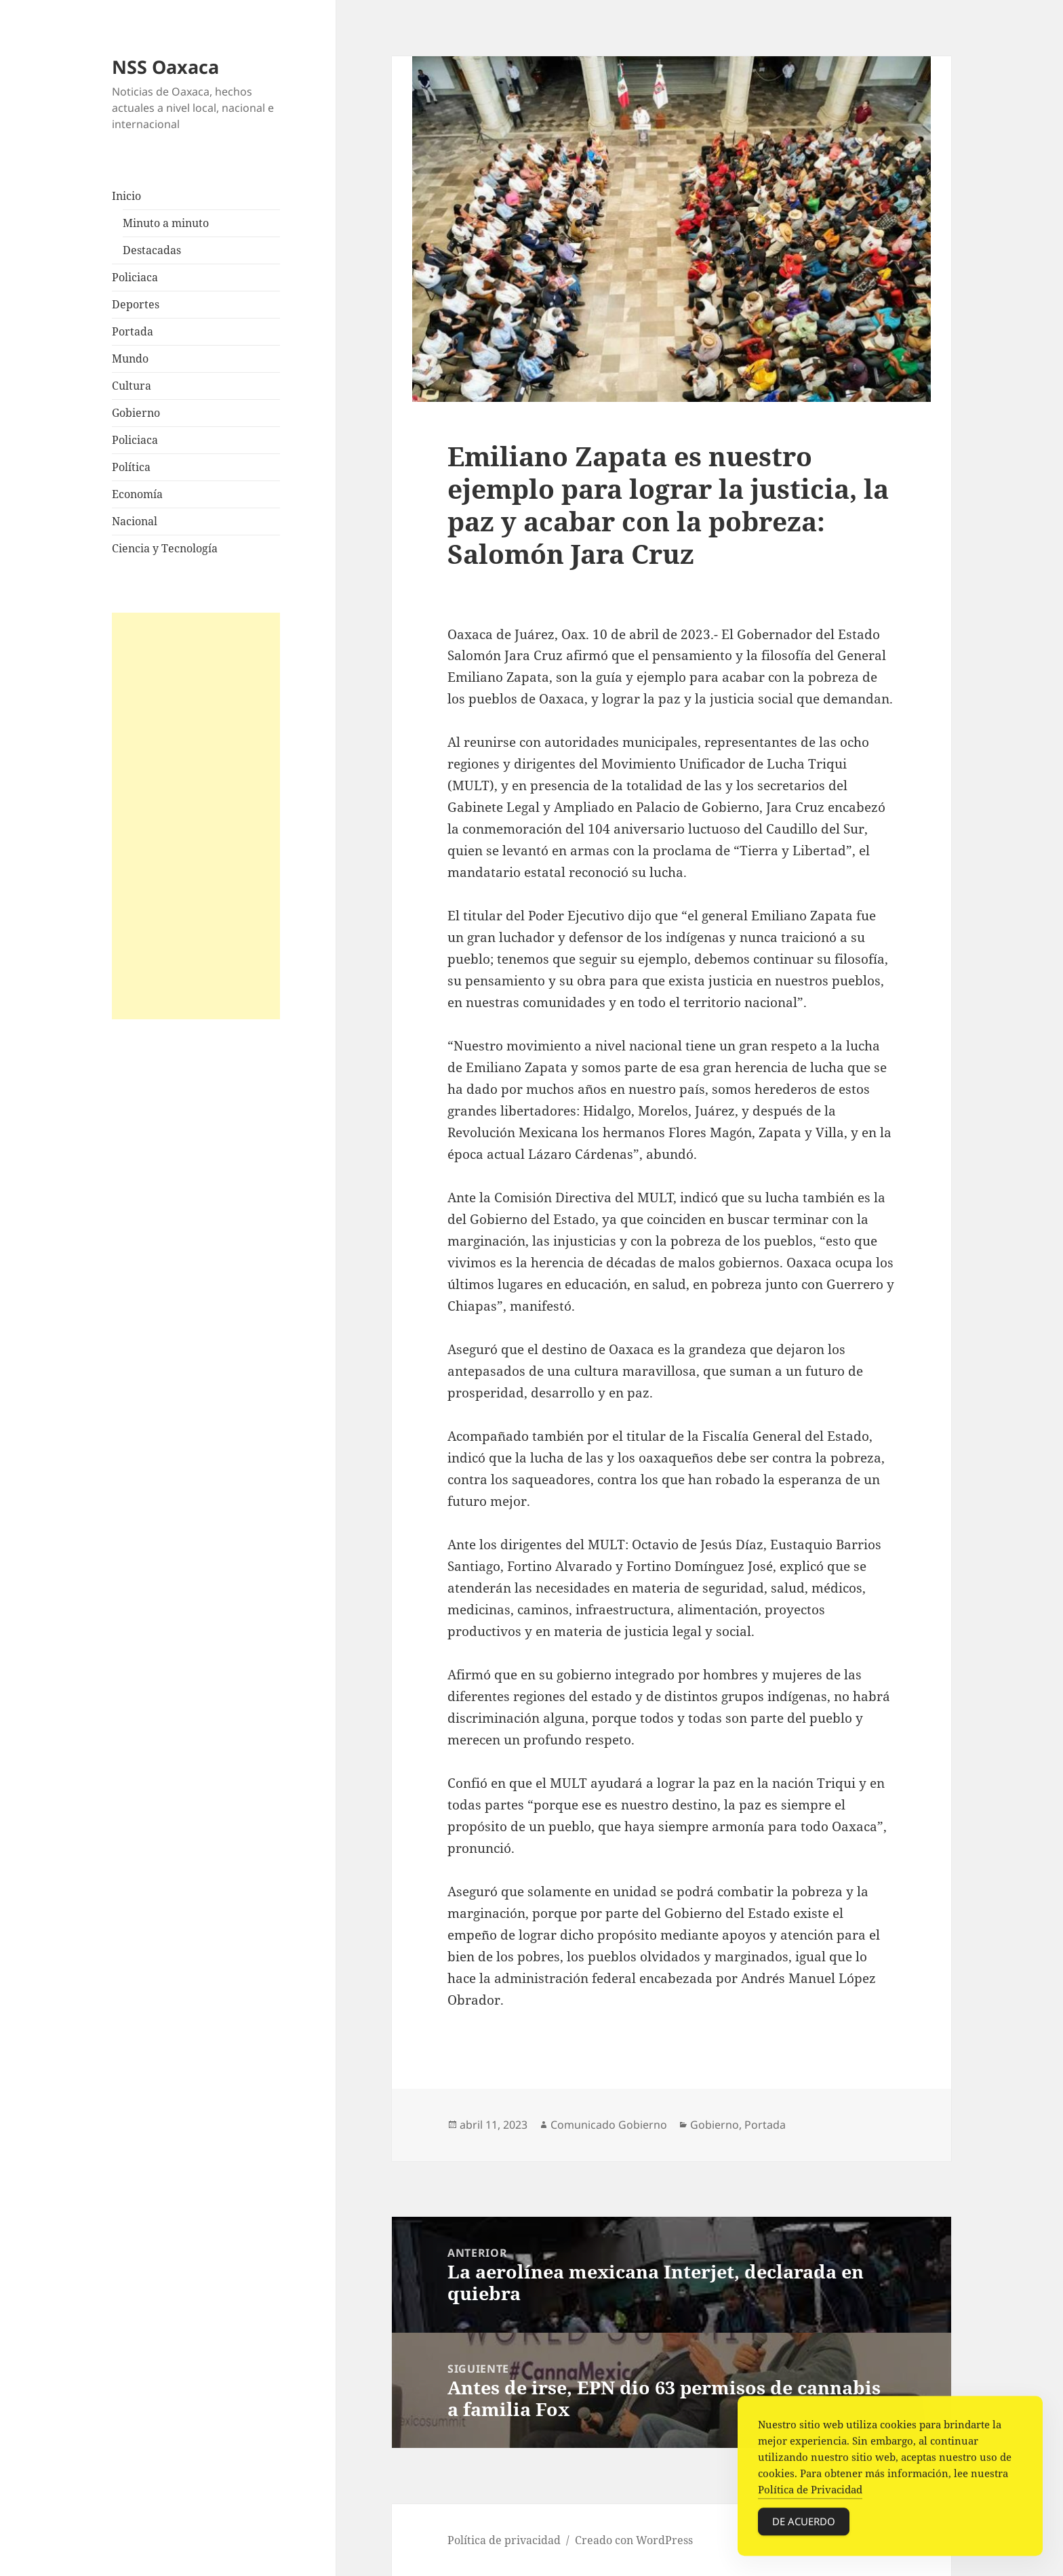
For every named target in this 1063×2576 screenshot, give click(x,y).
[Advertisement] (196, 816)
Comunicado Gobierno (608, 2124)
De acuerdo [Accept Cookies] (803, 2525)
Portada (132, 331)
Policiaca (135, 277)
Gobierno (136, 412)
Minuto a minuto (166, 223)
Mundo (130, 358)
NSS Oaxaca (165, 66)
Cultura (131, 385)
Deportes (135, 304)
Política (131, 466)
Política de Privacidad (810, 2493)
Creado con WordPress (634, 2540)
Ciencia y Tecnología (165, 548)
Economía (137, 494)
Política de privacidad (504, 2540)
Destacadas (152, 250)
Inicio (126, 195)
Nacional (134, 521)
